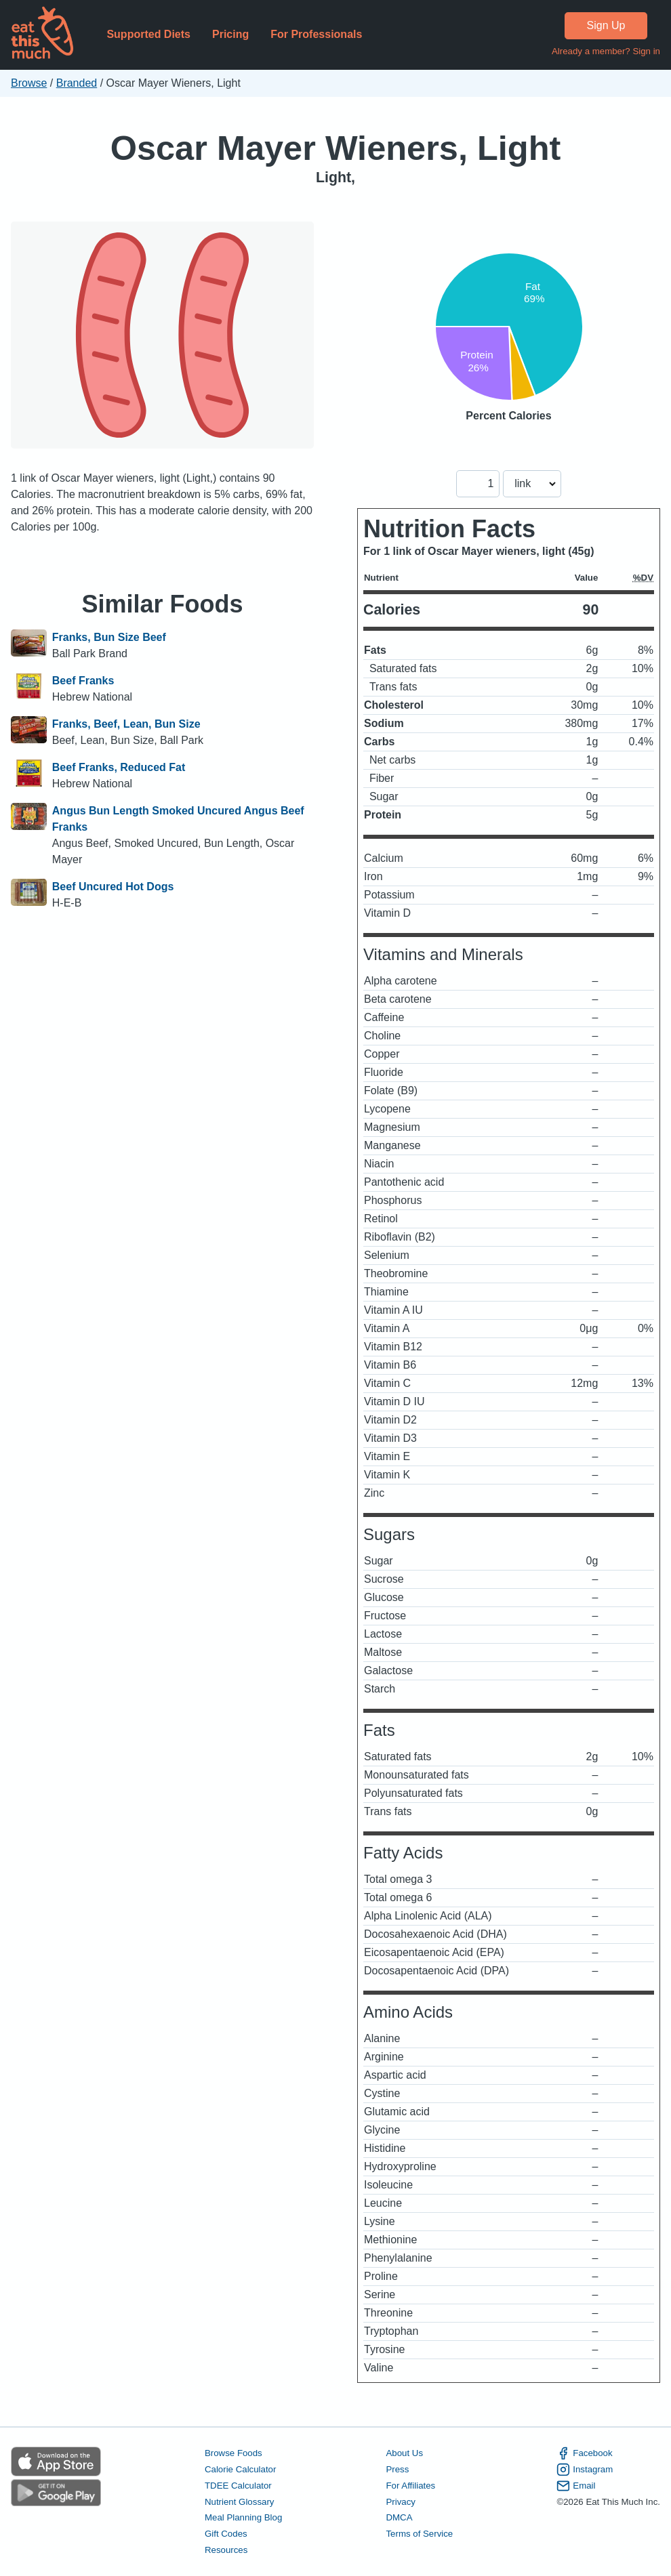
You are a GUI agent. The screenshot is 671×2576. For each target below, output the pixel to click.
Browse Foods (233, 2453)
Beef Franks (83, 680)
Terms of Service (419, 2534)
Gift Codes (226, 2534)
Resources (226, 2550)
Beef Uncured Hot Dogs (113, 886)
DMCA (399, 2517)
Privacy (400, 2502)
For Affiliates (410, 2485)
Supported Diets (148, 34)
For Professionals (316, 34)
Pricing (230, 34)
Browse (29, 83)
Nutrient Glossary (239, 2502)
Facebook (584, 2453)
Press (397, 2469)
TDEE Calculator (238, 2485)
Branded (77, 83)
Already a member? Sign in (606, 51)
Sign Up (606, 25)
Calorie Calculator (240, 2469)
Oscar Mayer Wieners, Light (335, 148)
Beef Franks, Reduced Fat (119, 767)
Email (575, 2486)
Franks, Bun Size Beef (109, 637)
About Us (404, 2453)
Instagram (584, 2469)
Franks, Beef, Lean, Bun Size (126, 724)
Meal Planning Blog (243, 2517)
